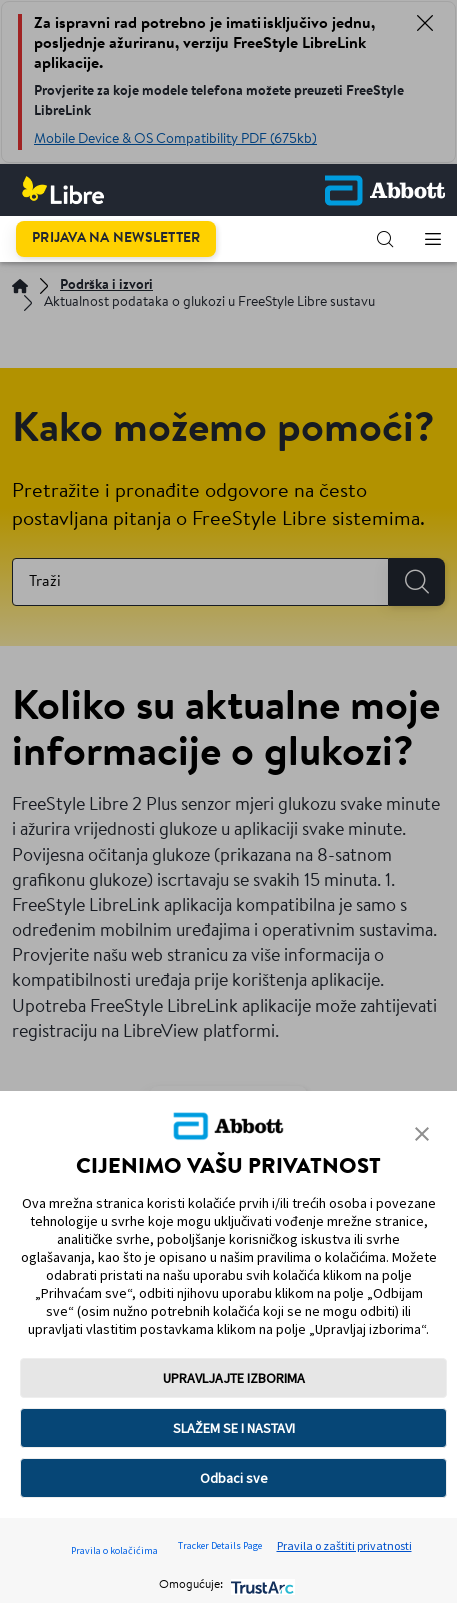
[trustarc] (260, 1585)
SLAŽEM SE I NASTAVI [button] (234, 1428)
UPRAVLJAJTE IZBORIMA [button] (234, 1378)
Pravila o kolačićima (114, 1550)
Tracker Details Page (220, 1545)
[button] (385, 239)
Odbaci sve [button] (234, 1478)
